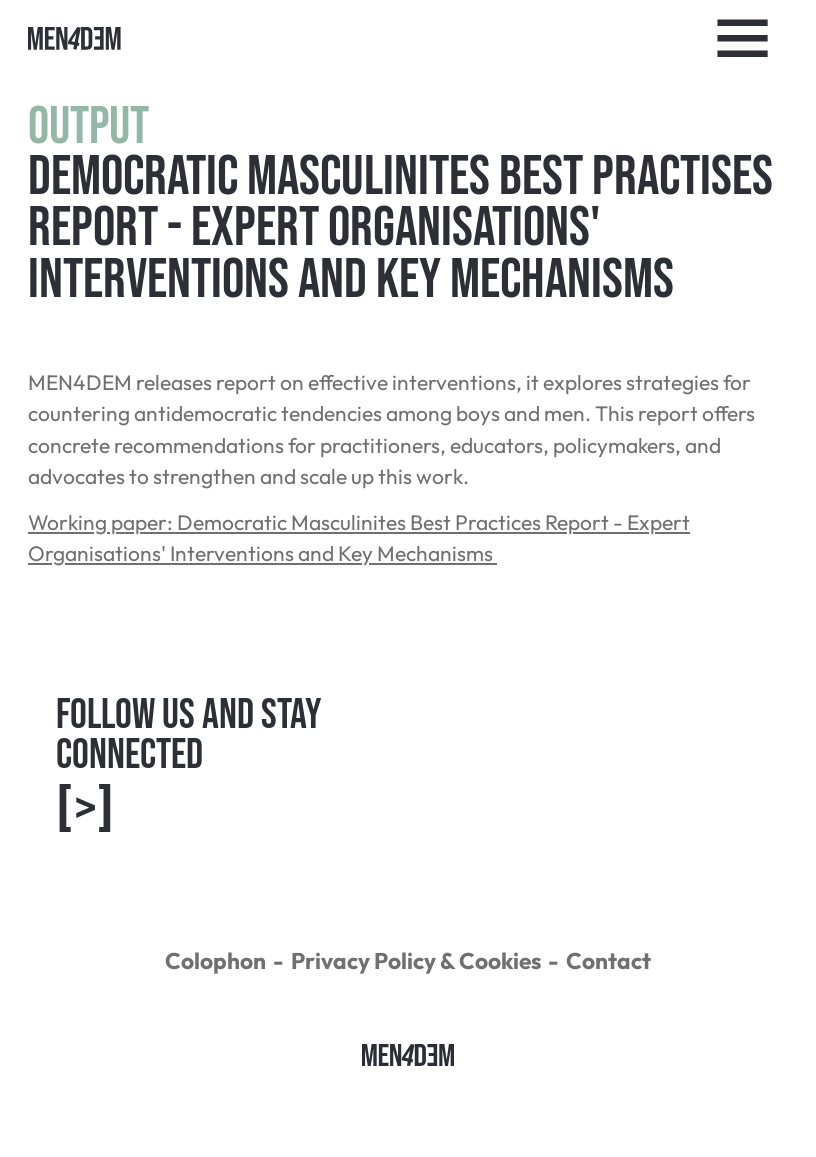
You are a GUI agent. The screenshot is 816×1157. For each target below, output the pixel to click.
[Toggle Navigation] (743, 38)
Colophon (215, 960)
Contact (608, 960)
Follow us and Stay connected (189, 766)
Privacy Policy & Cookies (416, 960)
